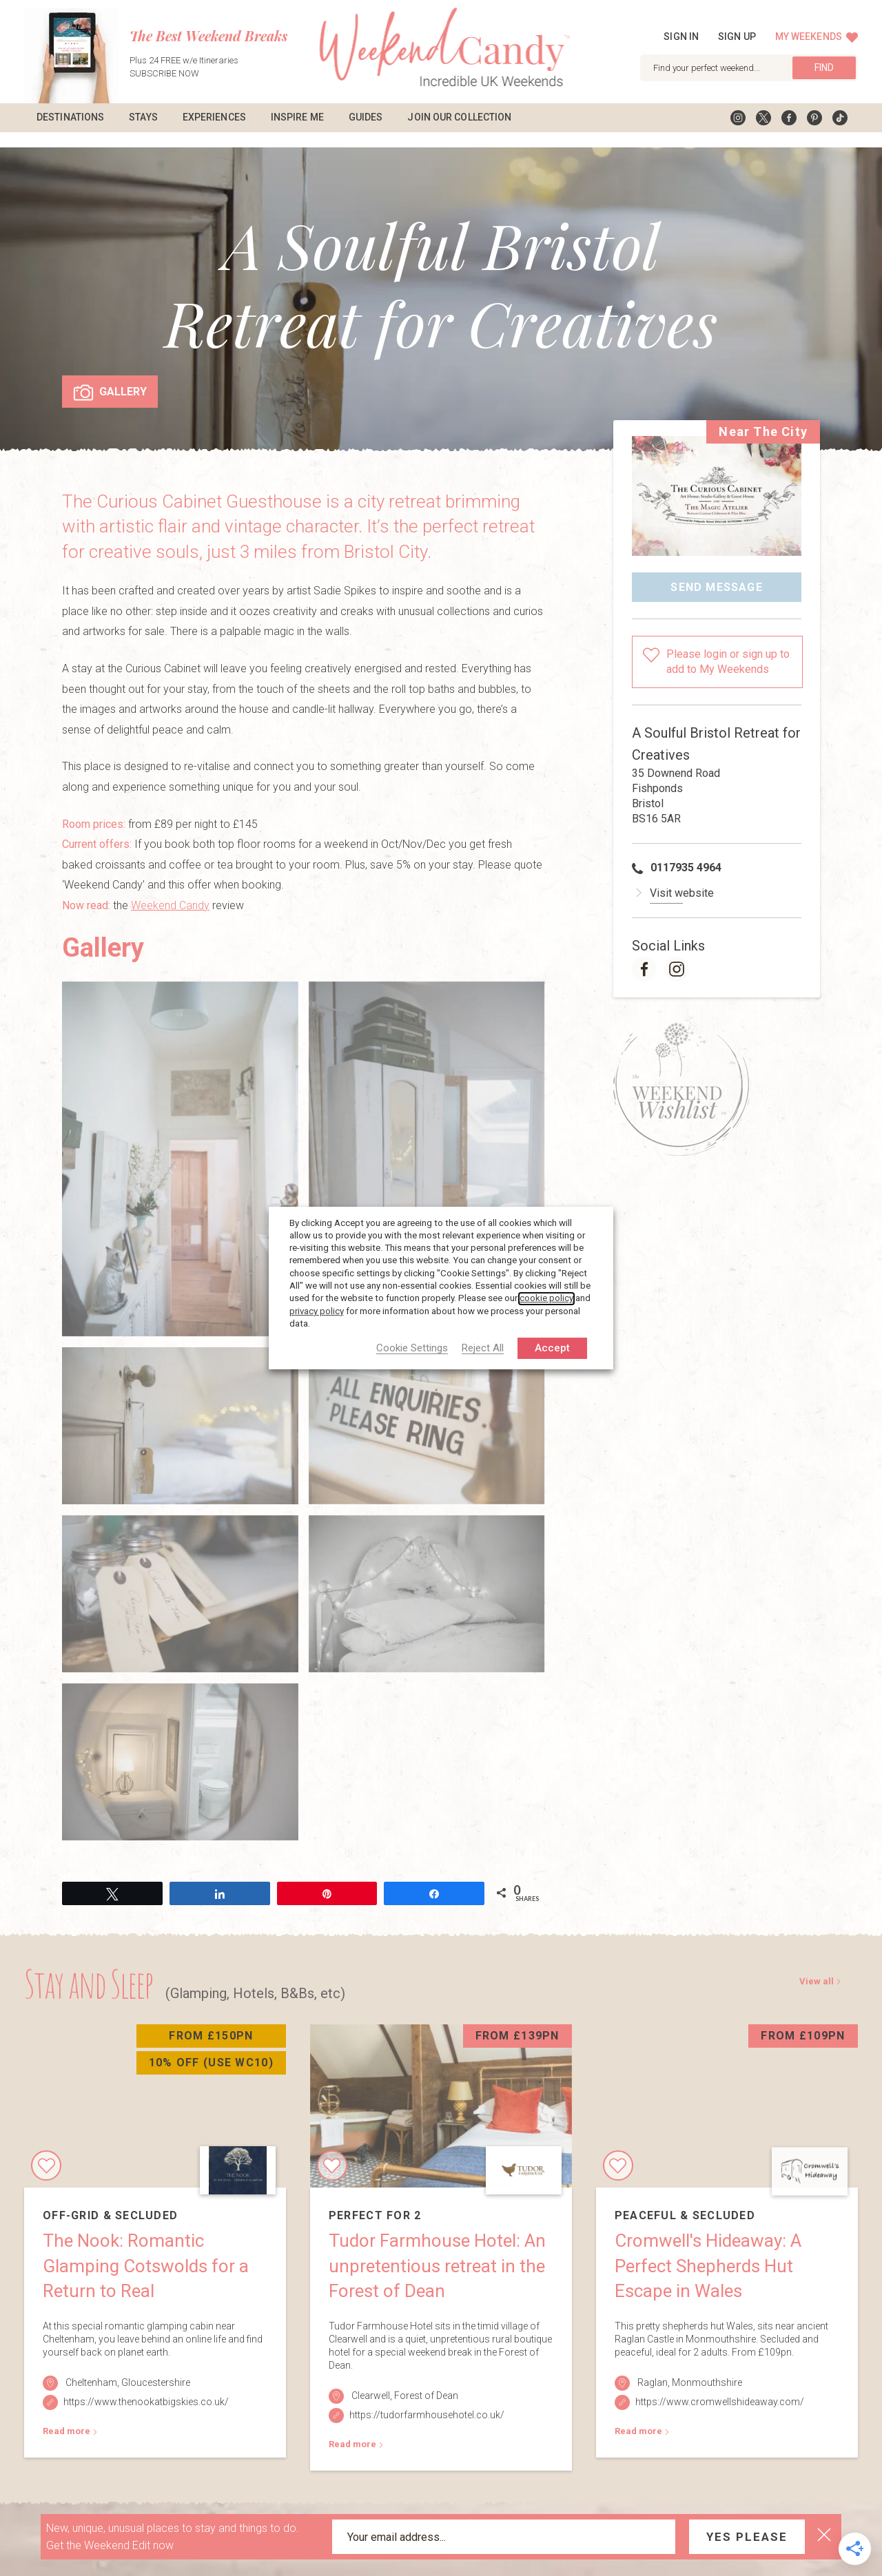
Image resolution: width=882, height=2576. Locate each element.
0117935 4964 (685, 852)
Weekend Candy (170, 890)
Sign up (737, 36)
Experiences (214, 117)
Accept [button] (552, 1348)
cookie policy (546, 1299)
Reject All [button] (483, 1348)
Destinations (70, 117)
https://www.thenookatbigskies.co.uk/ (146, 2386)
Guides (366, 117)
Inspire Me (297, 117)
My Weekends (816, 36)
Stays (143, 117)
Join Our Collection (459, 117)
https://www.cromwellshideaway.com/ (719, 2386)
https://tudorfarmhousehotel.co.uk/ (426, 2399)
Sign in (681, 36)
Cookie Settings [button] (412, 1348)
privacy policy (316, 1311)
